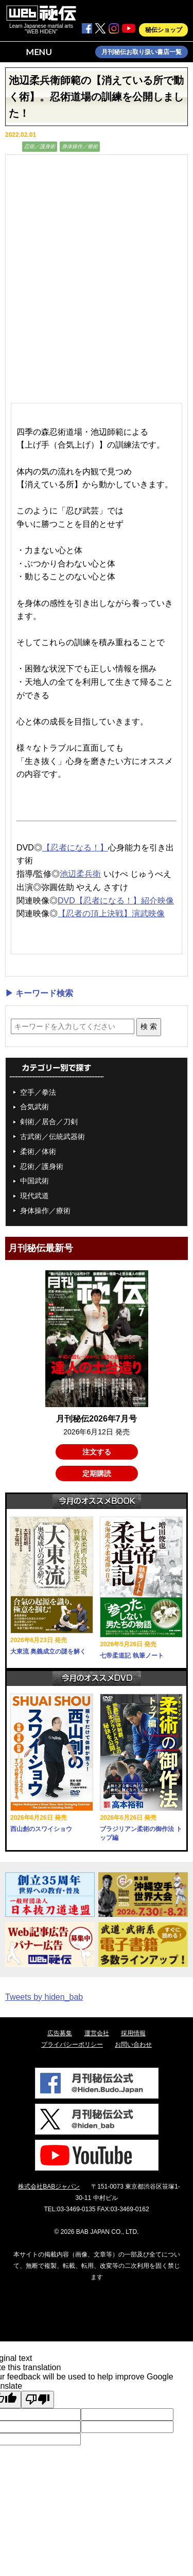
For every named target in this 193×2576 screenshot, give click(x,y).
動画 (12, 146)
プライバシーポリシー (72, 2044)
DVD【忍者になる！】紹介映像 (116, 900)
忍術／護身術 (39, 146)
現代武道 (34, 1196)
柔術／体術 (38, 1151)
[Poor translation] (37, 2399)
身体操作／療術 (80, 146)
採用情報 (133, 2033)
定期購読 (96, 1473)
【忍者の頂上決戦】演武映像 (111, 913)
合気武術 (34, 1107)
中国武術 (34, 1181)
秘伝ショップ (163, 29)
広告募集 (59, 2033)
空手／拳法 (38, 1092)
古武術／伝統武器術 (52, 1136)
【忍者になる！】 (75, 847)
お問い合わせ (133, 2044)
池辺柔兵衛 (80, 873)
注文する (96, 1452)
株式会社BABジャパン (49, 2186)
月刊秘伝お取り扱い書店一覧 (141, 52)
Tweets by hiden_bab (44, 1997)
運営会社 (96, 2033)
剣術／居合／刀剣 (49, 1121)
